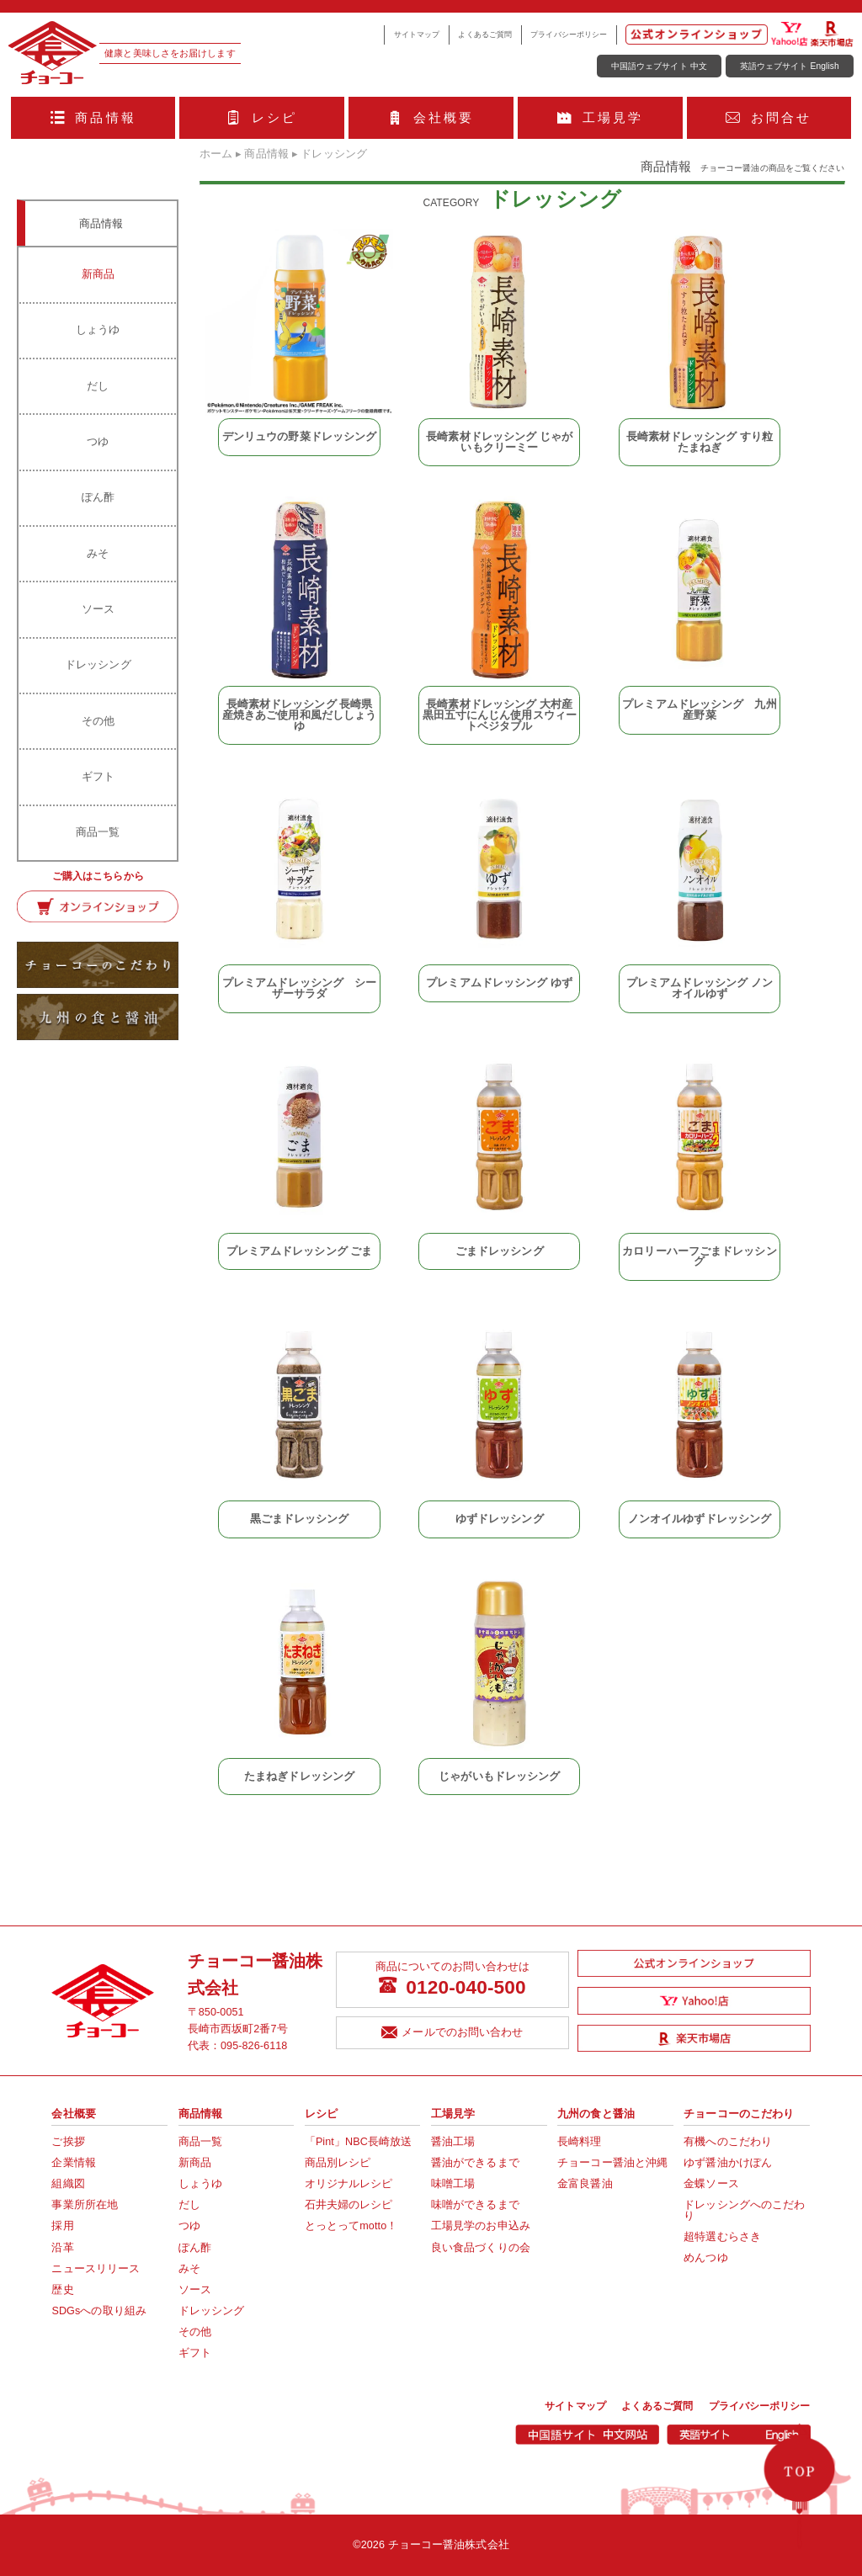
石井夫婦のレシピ (349, 2205)
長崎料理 (579, 2142)
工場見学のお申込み (480, 2226)
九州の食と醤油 (596, 2114)
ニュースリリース (95, 2269)
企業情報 (73, 2163)
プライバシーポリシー (568, 34)
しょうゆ (98, 329)
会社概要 (431, 117)
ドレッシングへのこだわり (744, 2210)
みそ (98, 553)
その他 (98, 720)
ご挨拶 (67, 2142)
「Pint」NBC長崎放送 (358, 2142)
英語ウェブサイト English (789, 66)
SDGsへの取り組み (98, 2311)
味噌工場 (453, 2184)
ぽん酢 (98, 497)
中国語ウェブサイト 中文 (659, 66)
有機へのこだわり (728, 2142)
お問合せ (768, 117)
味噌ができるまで (475, 2205)
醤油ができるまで (475, 2163)
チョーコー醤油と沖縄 (612, 2163)
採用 (62, 2226)
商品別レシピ (338, 2163)
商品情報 (93, 117)
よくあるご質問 (485, 34)
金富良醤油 (585, 2184)
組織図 (67, 2184)
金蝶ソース (711, 2184)
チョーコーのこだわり (739, 2114)
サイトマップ (417, 34)
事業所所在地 (84, 2205)
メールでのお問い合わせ (452, 2033)
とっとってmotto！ (351, 2226)
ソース (98, 609)
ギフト (98, 776)
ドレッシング (98, 664)
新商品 (98, 274)
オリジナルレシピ (349, 2184)
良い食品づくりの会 (480, 2248)
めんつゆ (705, 2258)
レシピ (261, 117)
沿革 (62, 2248)
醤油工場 (453, 2142)
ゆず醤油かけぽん (728, 2163)
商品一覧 (98, 832)
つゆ (98, 441)
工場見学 (600, 117)
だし (98, 386)
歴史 (62, 2290)
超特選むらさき (722, 2237)
